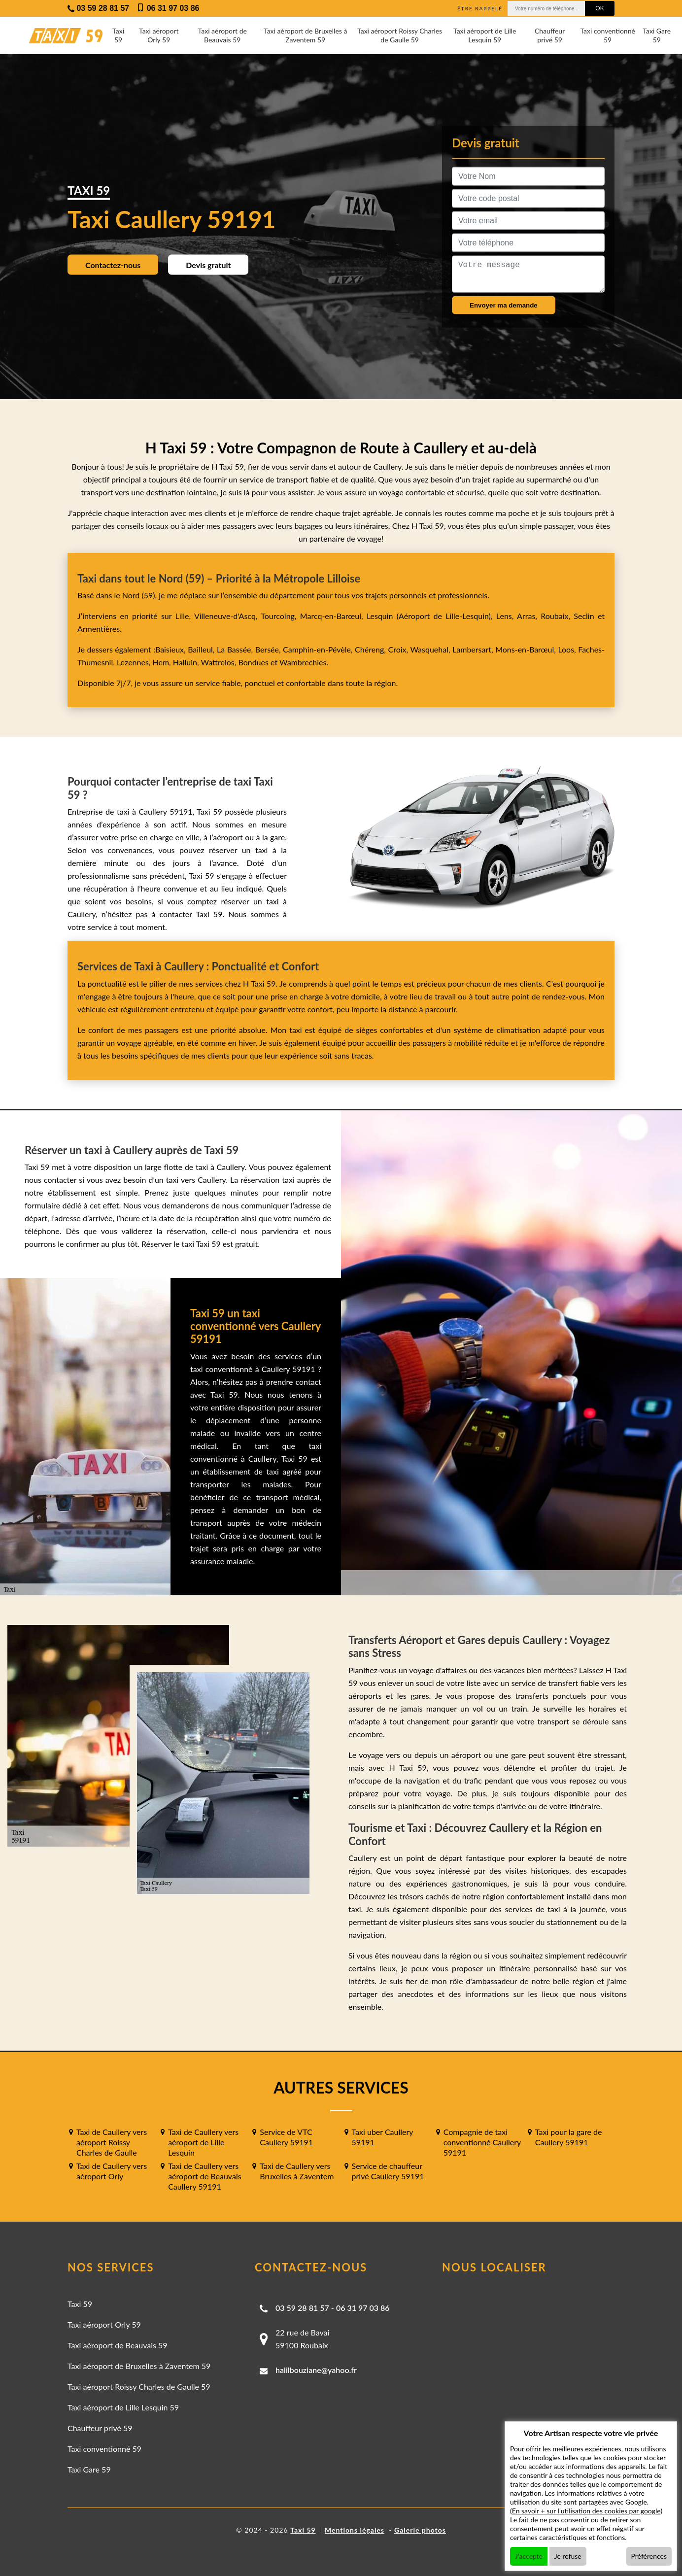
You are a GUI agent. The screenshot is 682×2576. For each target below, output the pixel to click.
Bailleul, (202, 649)
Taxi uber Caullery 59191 (382, 2137)
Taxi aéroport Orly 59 (159, 35)
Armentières (98, 628)
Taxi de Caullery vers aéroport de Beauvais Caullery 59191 (204, 2176)
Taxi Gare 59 (657, 35)
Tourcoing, (280, 615)
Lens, (505, 615)
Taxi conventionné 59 (607, 35)
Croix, (399, 649)
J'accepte (529, 2556)
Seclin (584, 615)
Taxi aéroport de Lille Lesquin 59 (484, 35)
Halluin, (187, 662)
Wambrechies (301, 662)
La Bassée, (236, 649)
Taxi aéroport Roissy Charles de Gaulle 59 (399, 35)
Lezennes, (135, 662)
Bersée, (269, 649)
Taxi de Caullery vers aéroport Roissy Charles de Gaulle (111, 2142)
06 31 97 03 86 (363, 2307)
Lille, (182, 615)
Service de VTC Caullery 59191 (286, 2137)
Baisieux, (171, 649)
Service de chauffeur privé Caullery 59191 (388, 2171)
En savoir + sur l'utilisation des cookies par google (586, 2511)
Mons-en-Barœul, (526, 649)
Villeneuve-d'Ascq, (227, 615)
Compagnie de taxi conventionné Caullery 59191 (482, 2142)
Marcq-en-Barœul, (333, 615)
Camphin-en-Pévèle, (319, 649)
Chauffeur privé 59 (550, 35)
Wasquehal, (431, 649)
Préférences (649, 2556)
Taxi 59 (118, 35)
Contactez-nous (112, 264)
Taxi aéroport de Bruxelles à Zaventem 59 (305, 35)
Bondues (253, 662)
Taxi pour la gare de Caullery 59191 (568, 2137)
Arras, (529, 615)
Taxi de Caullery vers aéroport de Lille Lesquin (203, 2142)
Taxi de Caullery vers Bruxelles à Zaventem (297, 2171)
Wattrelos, (220, 662)
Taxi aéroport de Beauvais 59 (222, 35)
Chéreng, (371, 649)
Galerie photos (420, 2530)
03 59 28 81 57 (302, 2307)
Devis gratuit (208, 264)
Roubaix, (557, 615)
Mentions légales (354, 2530)
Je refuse (567, 2556)
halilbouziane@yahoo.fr (316, 2369)
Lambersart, (473, 649)
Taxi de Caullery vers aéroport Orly (111, 2171)
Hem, (163, 662)
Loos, (568, 649)
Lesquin (380, 615)
